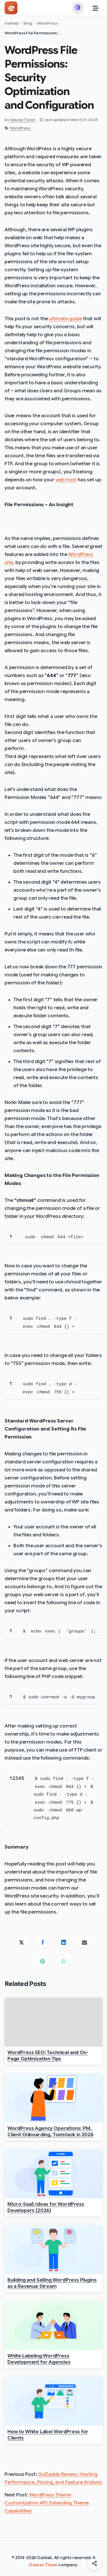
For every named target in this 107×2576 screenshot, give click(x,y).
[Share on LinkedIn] (64, 1942)
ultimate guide (65, 319)
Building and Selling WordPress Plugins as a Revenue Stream (52, 2283)
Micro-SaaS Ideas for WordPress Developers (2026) (45, 2207)
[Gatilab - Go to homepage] (11, 7)
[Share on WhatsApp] (64, 1961)
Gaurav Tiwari (43, 2564)
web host (66, 480)
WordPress (20, 128)
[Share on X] (22, 1942)
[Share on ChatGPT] (43, 1961)
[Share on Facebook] (43, 1942)
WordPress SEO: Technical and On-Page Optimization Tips (47, 2055)
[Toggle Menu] (96, 8)
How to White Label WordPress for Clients (47, 2435)
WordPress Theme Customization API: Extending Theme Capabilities (47, 2503)
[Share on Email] (85, 1942)
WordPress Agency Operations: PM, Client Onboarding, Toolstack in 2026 (50, 2131)
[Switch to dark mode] (78, 8)
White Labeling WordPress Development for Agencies (38, 2359)
